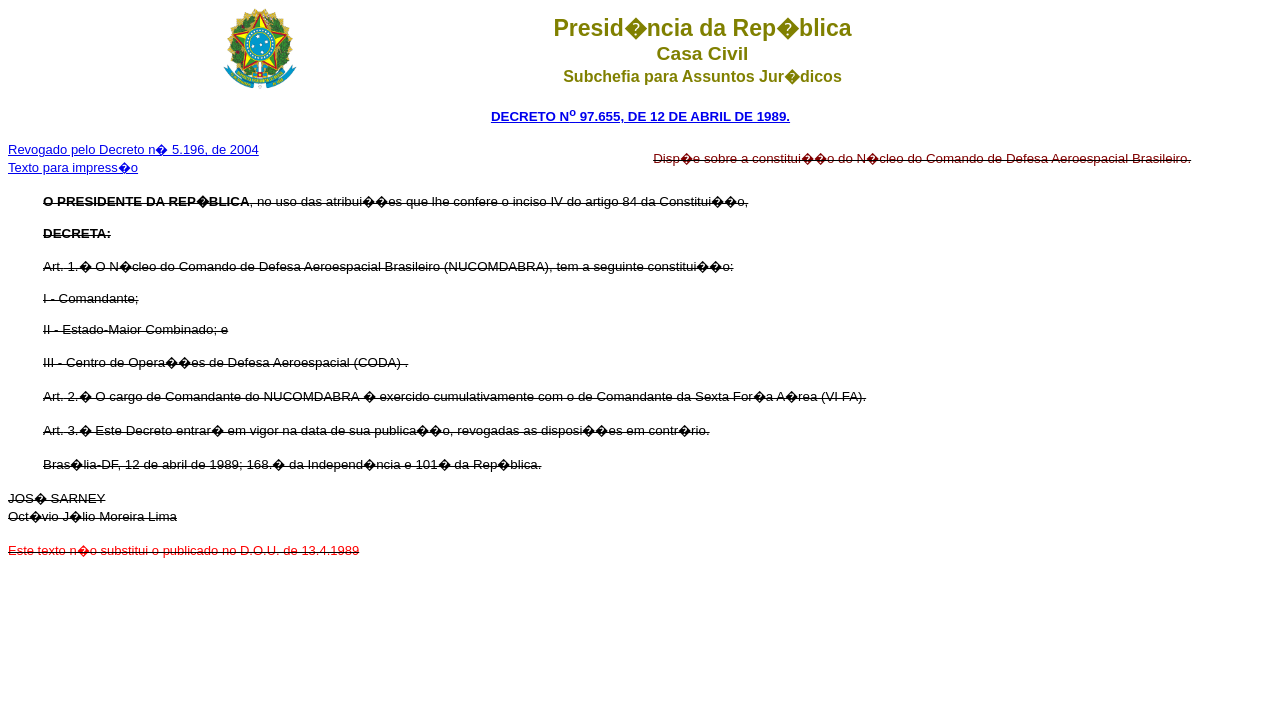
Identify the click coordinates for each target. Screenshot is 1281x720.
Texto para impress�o (73, 167)
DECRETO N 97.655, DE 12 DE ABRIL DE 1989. (640, 116)
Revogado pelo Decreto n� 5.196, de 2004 (133, 149)
